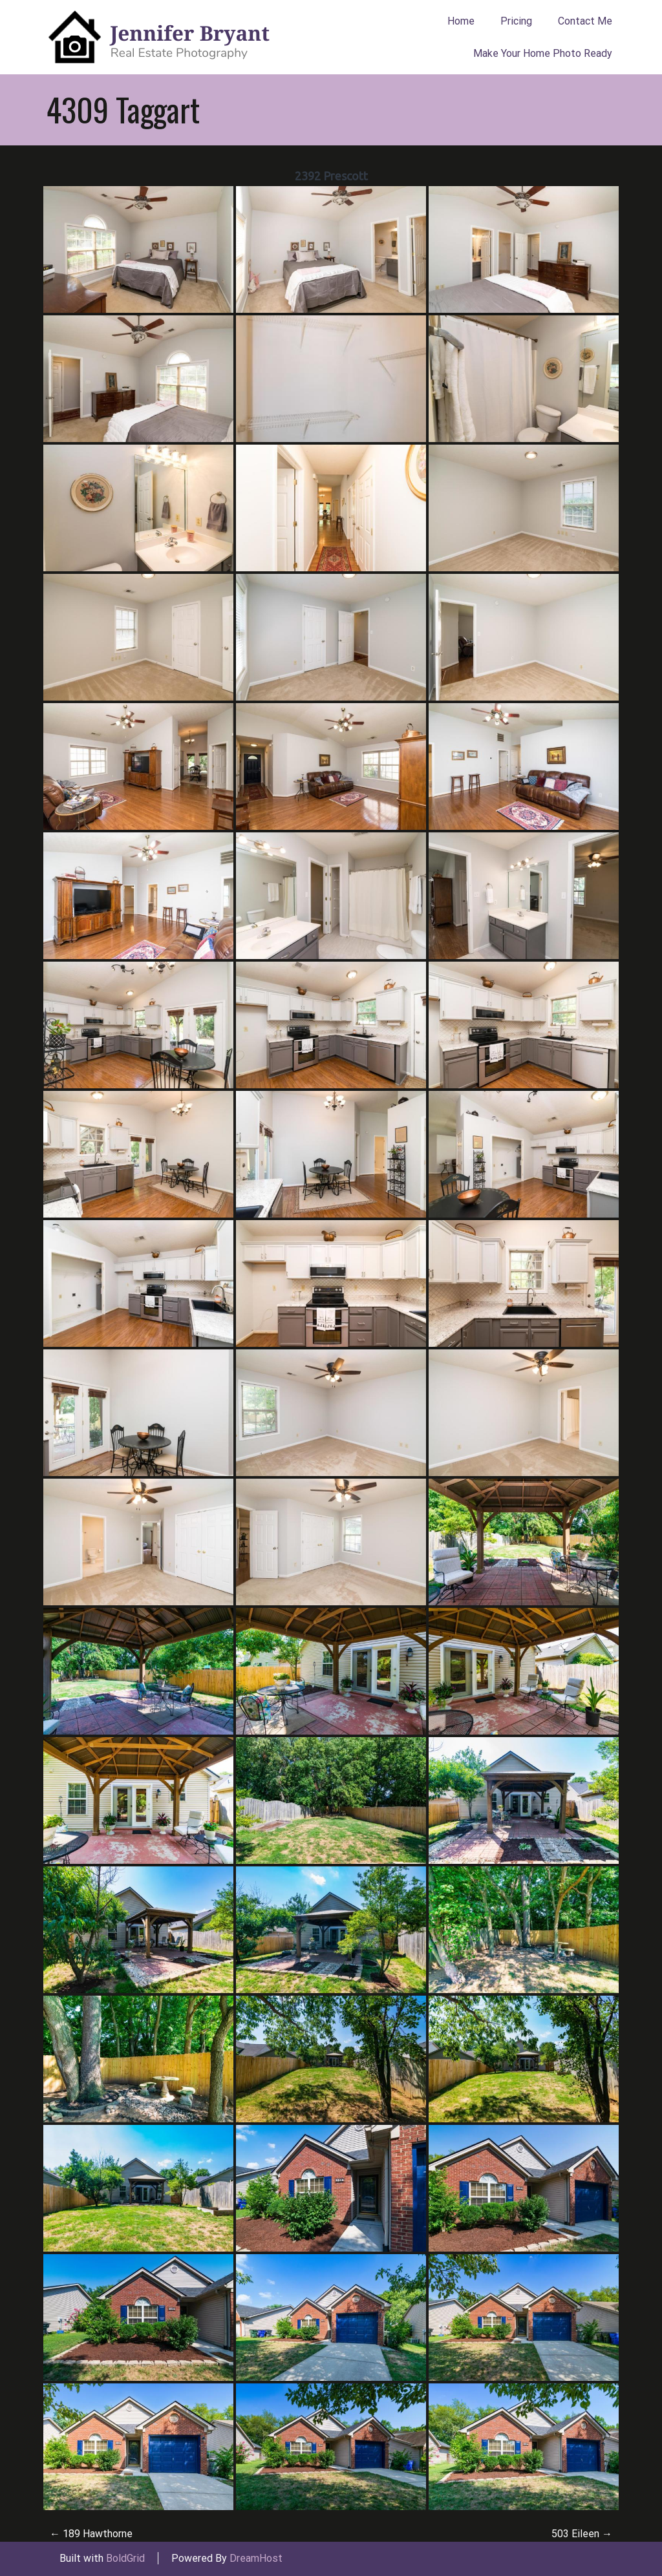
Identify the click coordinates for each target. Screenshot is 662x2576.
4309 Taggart (123, 109)
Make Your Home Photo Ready (542, 53)
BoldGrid (125, 2558)
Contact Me (585, 21)
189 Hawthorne (91, 2534)
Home (461, 21)
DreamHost (256, 2558)
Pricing (516, 21)
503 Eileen (581, 2534)
